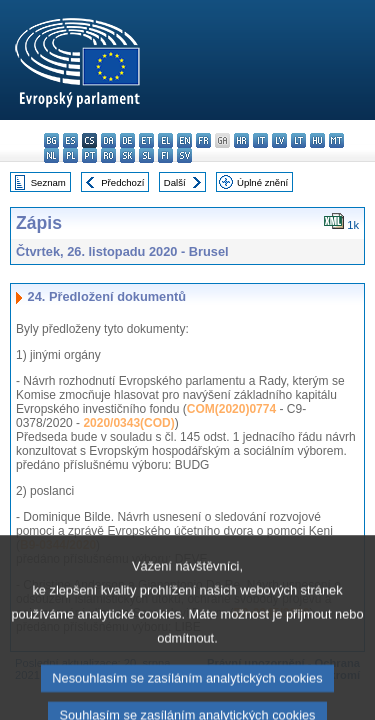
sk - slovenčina (127, 155)
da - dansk (108, 140)
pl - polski (70, 155)
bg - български (51, 140)
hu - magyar (317, 140)
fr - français (203, 140)
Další (175, 182)
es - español (70, 140)
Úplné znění (262, 182)
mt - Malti (336, 140)
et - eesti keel (146, 140)
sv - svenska (184, 155)
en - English (184, 140)
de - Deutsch (127, 140)
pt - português (89, 155)
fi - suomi (165, 155)
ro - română (108, 155)
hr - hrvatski (241, 140)
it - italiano (260, 140)
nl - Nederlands (51, 155)
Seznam (48, 182)
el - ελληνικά (165, 140)
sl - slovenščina (146, 155)
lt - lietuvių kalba (298, 140)
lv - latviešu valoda (279, 140)
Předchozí (122, 182)
